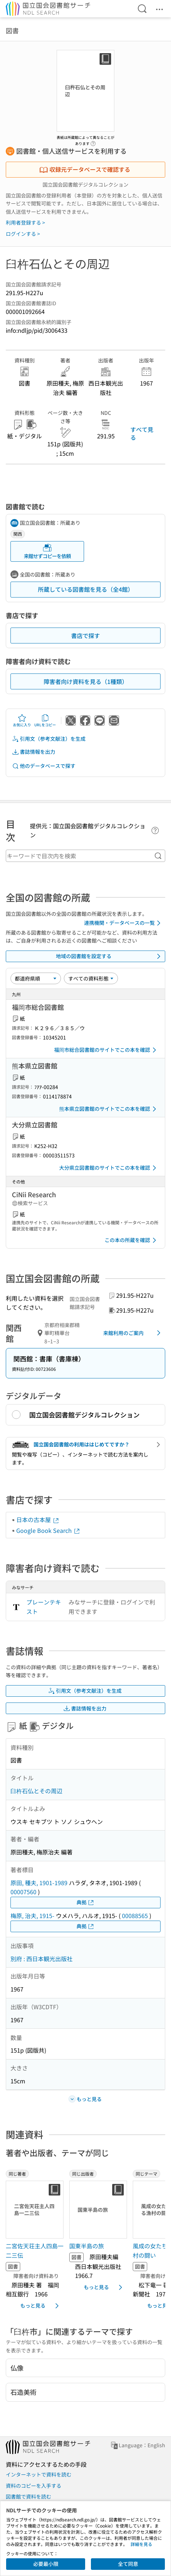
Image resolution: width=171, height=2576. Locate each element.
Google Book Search (48, 1530)
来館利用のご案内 (133, 1333)
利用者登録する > (25, 222)
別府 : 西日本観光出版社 (41, 1958)
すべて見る (141, 433)
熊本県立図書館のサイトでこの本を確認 (109, 1109)
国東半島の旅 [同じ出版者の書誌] (86, 2245)
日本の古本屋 (38, 1519)
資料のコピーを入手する (33, 2485)
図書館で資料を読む (28, 2496)
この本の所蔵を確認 (132, 1240)
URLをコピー (45, 720)
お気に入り (22, 720)
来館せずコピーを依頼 (47, 551)
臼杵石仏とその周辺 (36, 1790)
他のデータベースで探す (43, 766)
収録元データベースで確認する (84, 169)
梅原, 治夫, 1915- (32, 1915)
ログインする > (23, 233)
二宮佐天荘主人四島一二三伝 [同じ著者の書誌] (34, 2250)
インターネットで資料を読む (38, 2474)
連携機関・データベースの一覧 (123, 923)
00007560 (23, 1891)
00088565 (135, 1915)
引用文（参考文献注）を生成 (49, 739)
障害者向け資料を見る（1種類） (86, 681)
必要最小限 (45, 2563)
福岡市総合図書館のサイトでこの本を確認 (106, 1050)
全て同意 (128, 2563)
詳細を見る (141, 2544)
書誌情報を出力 (33, 752)
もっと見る (40, 2305)
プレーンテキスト (43, 1607)
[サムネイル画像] (34, 2210)
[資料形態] (91, 978)
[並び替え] (35, 978)
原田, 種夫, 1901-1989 (38, 1882)
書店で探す (85, 635)
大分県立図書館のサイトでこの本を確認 (109, 1168)
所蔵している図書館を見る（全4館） (85, 589)
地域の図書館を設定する (109, 956)
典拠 (85, 1902)
